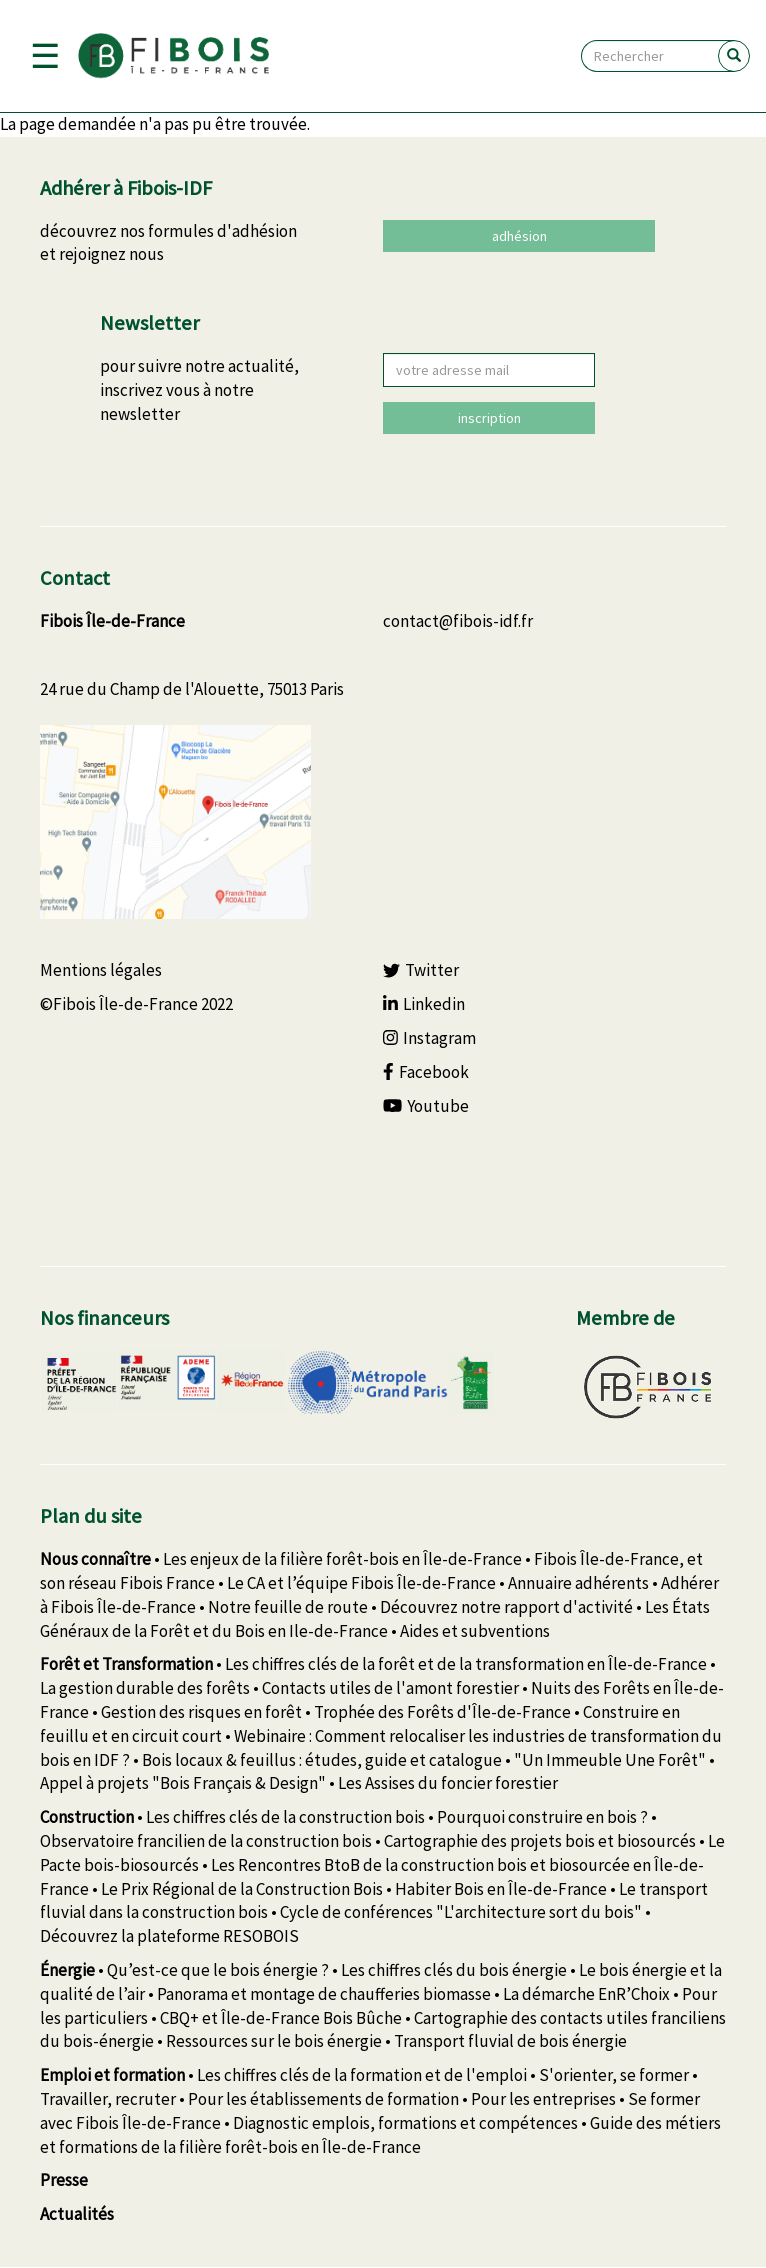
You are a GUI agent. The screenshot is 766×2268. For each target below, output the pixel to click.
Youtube (426, 1106)
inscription (489, 418)
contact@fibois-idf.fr (458, 621)
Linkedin (424, 1004)
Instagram (429, 1038)
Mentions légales (101, 970)
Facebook (426, 1072)
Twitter (421, 970)
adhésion (519, 236)
